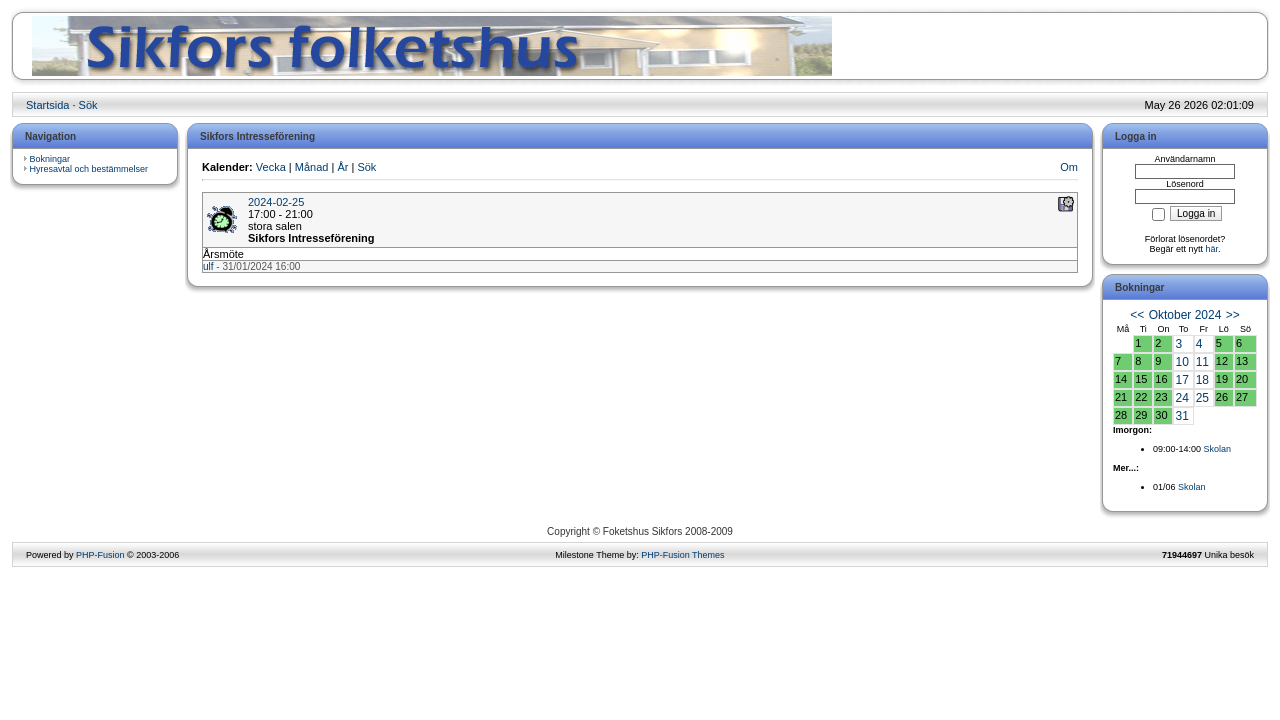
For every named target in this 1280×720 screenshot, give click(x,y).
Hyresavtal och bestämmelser (89, 169)
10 (1181, 362)
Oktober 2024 (1185, 315)
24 (1181, 398)
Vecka (271, 167)
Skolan (1218, 449)
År (342, 167)
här (1212, 249)
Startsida (47, 105)
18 (1202, 380)
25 (1202, 398)
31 (1181, 416)
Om (1069, 167)
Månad (312, 167)
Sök (88, 105)
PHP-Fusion (100, 555)
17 (1181, 380)
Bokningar (50, 159)
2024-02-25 (276, 202)
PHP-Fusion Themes (682, 555)
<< (1137, 315)
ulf (208, 266)
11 (1202, 362)
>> (1233, 315)
